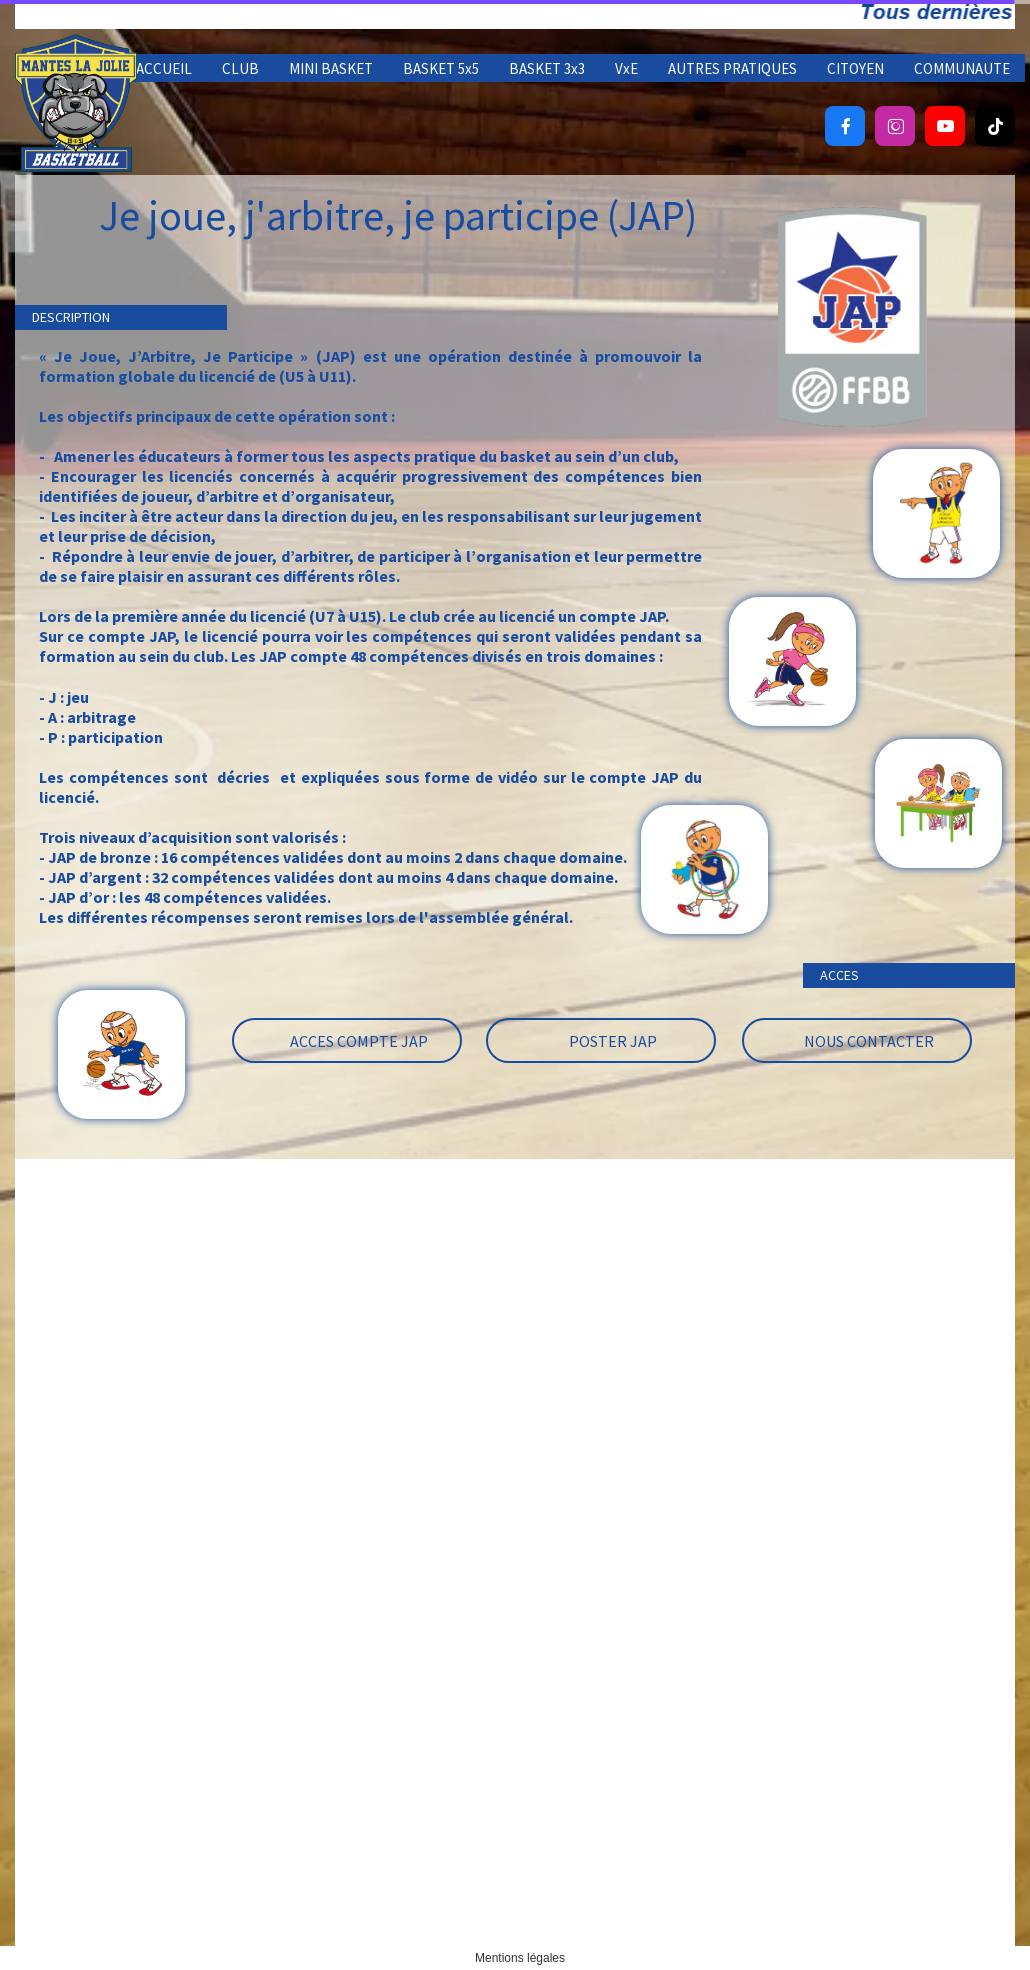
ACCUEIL (164, 68)
